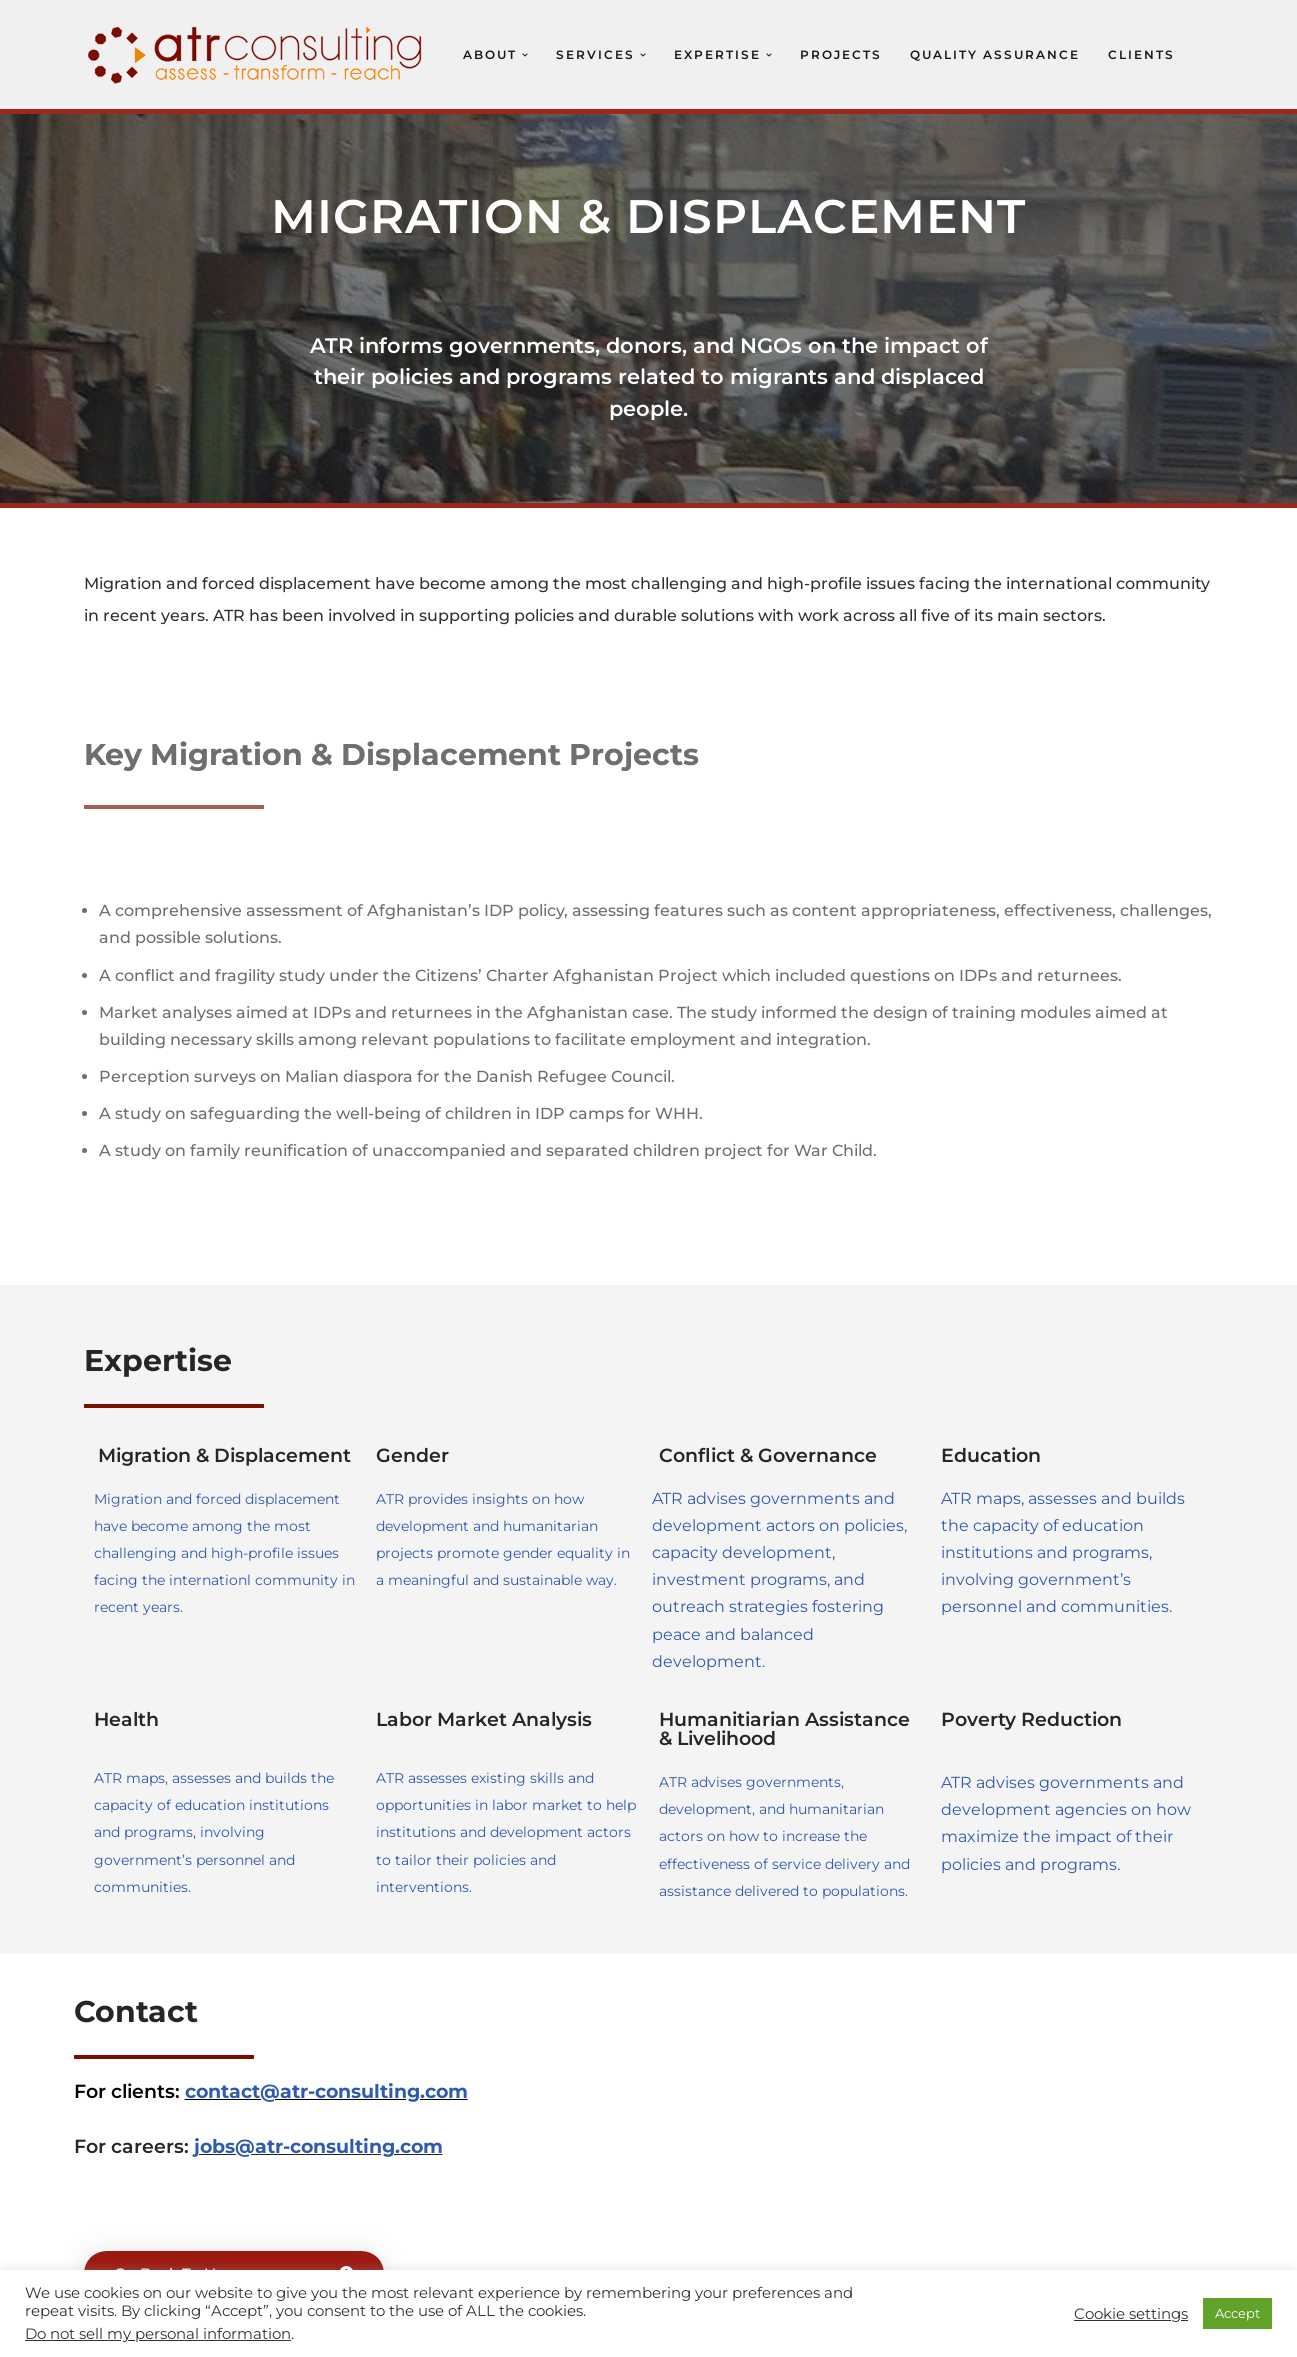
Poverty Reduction (1031, 1719)
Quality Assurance (995, 54)
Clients (1141, 54)
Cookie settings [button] (1131, 2314)
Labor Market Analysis (484, 1719)
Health (126, 1719)
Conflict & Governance (768, 1455)
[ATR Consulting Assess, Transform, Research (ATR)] (254, 54)
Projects (841, 54)
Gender (412, 1455)
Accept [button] (1237, 2313)
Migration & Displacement (224, 1455)
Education (991, 1455)
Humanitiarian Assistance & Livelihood (784, 1729)
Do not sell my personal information (158, 2334)
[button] (525, 55)
